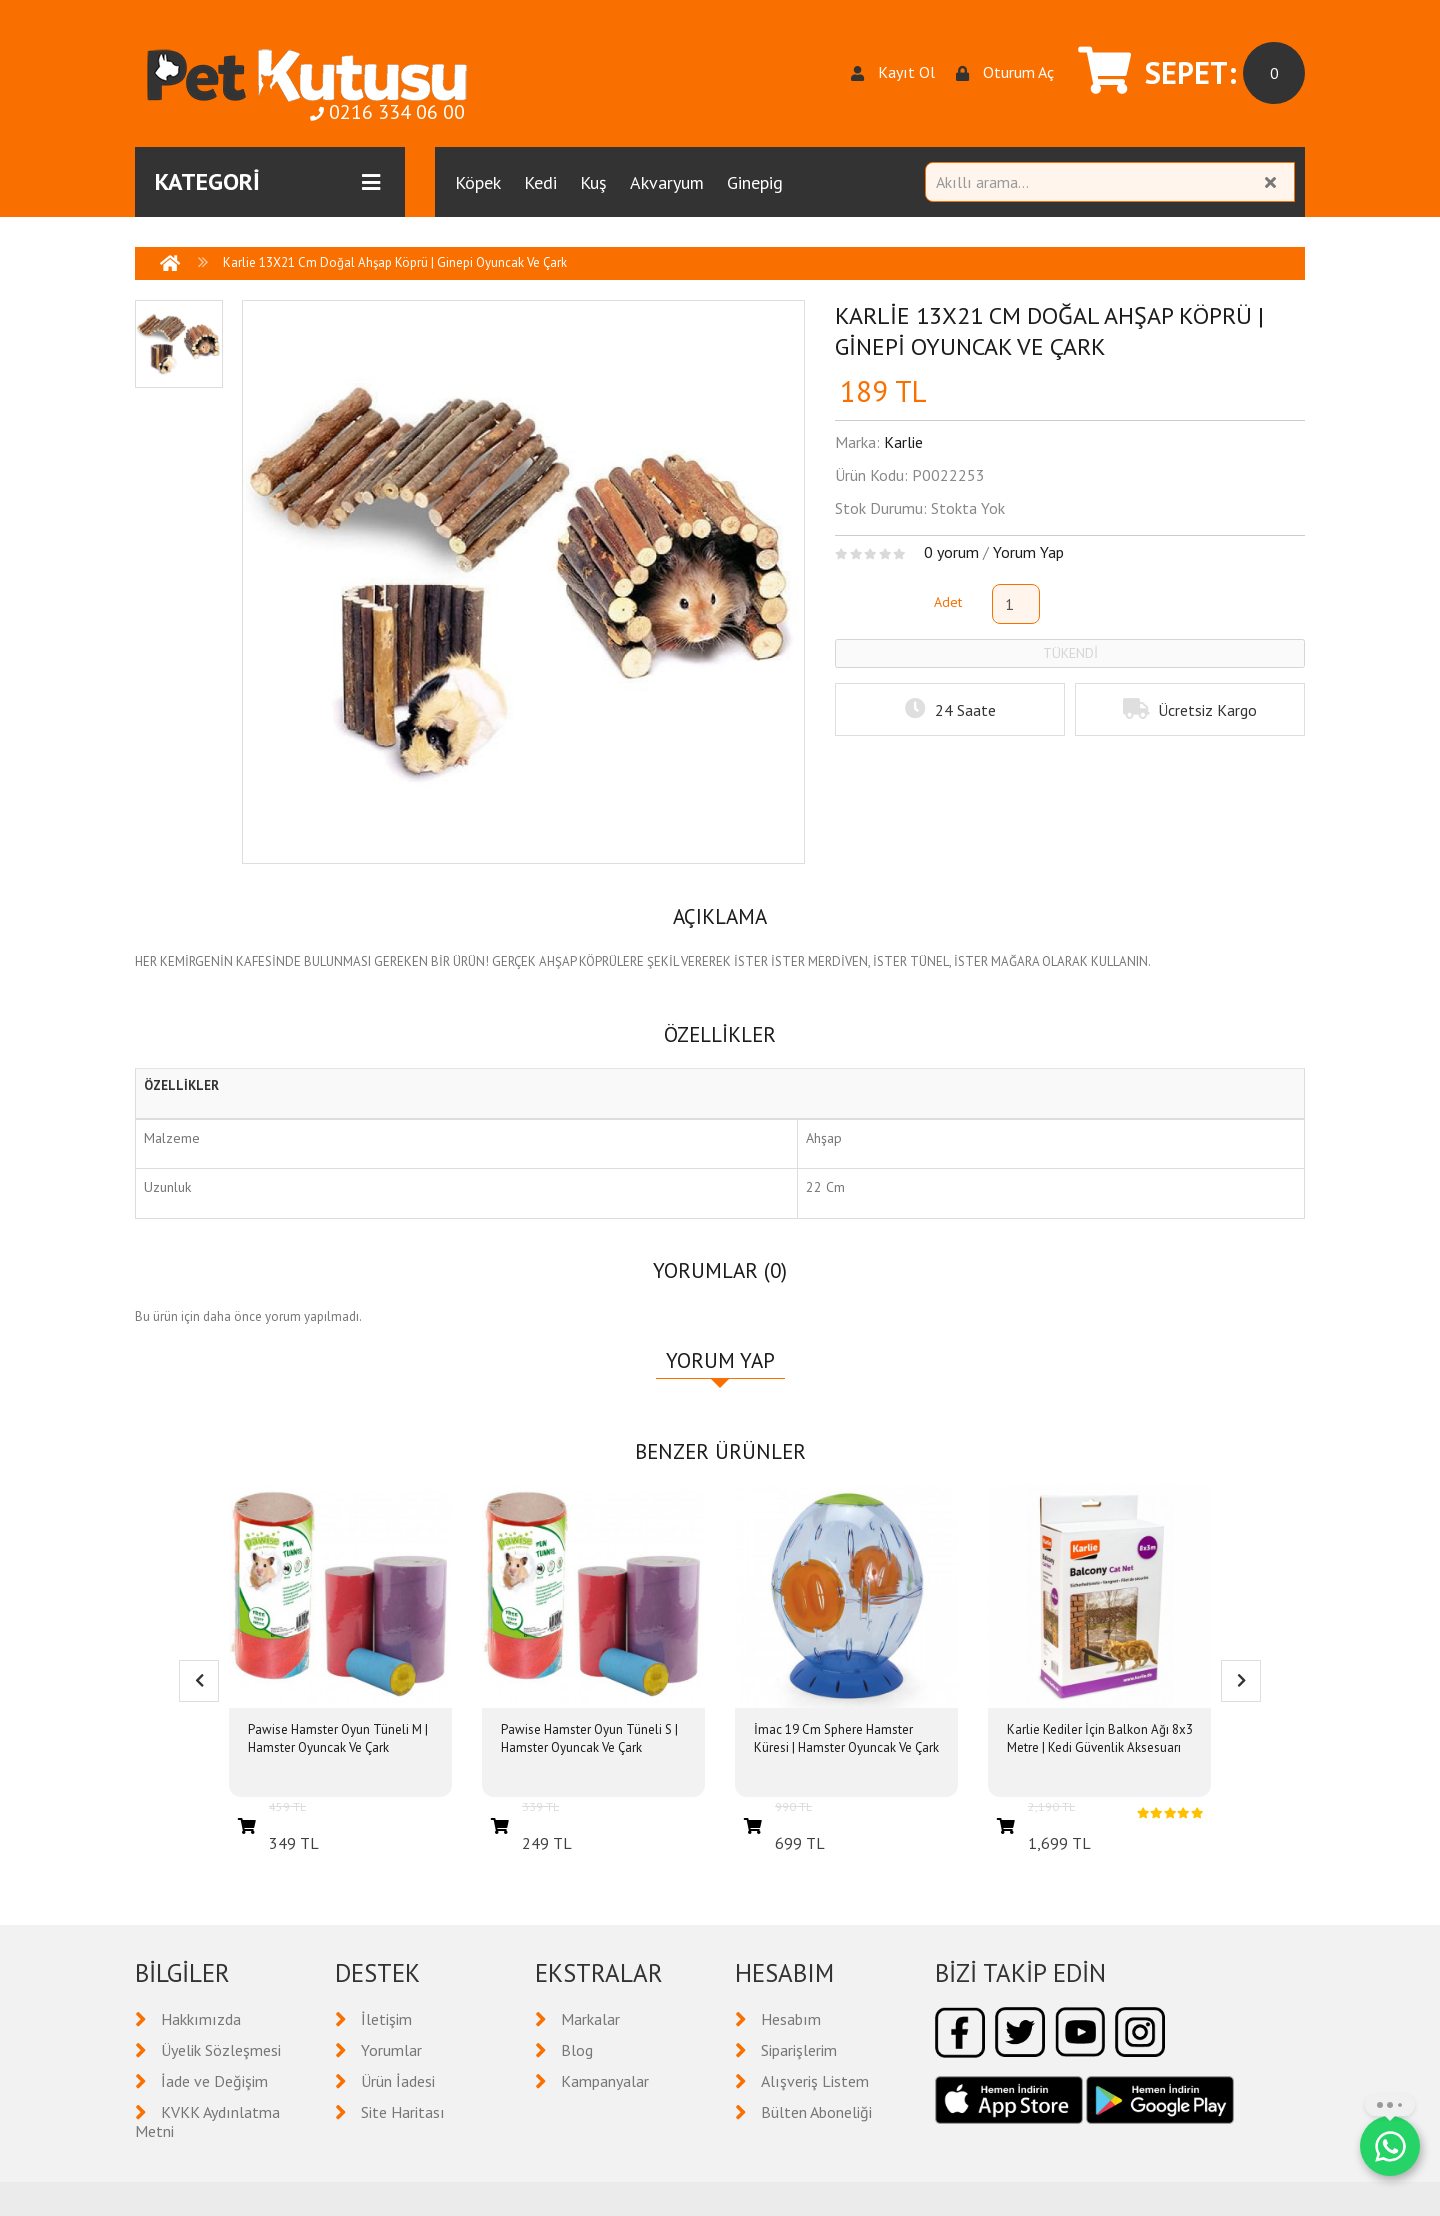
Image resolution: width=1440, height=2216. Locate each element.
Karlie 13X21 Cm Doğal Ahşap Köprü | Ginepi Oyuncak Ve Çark (395, 262)
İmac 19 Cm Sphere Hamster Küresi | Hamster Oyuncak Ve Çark (846, 1738)
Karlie (903, 442)
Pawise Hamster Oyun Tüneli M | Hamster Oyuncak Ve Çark (338, 1738)
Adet (948, 602)
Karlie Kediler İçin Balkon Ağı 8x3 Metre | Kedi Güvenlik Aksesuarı (1100, 1738)
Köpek (478, 182)
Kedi (540, 182)
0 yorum (951, 552)
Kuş (593, 182)
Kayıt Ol (893, 72)
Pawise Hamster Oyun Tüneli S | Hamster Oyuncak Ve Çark (589, 1738)
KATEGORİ (267, 182)
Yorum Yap (1028, 552)
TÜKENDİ (1070, 653)
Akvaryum (667, 182)
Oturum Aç (1005, 72)
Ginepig (755, 182)
